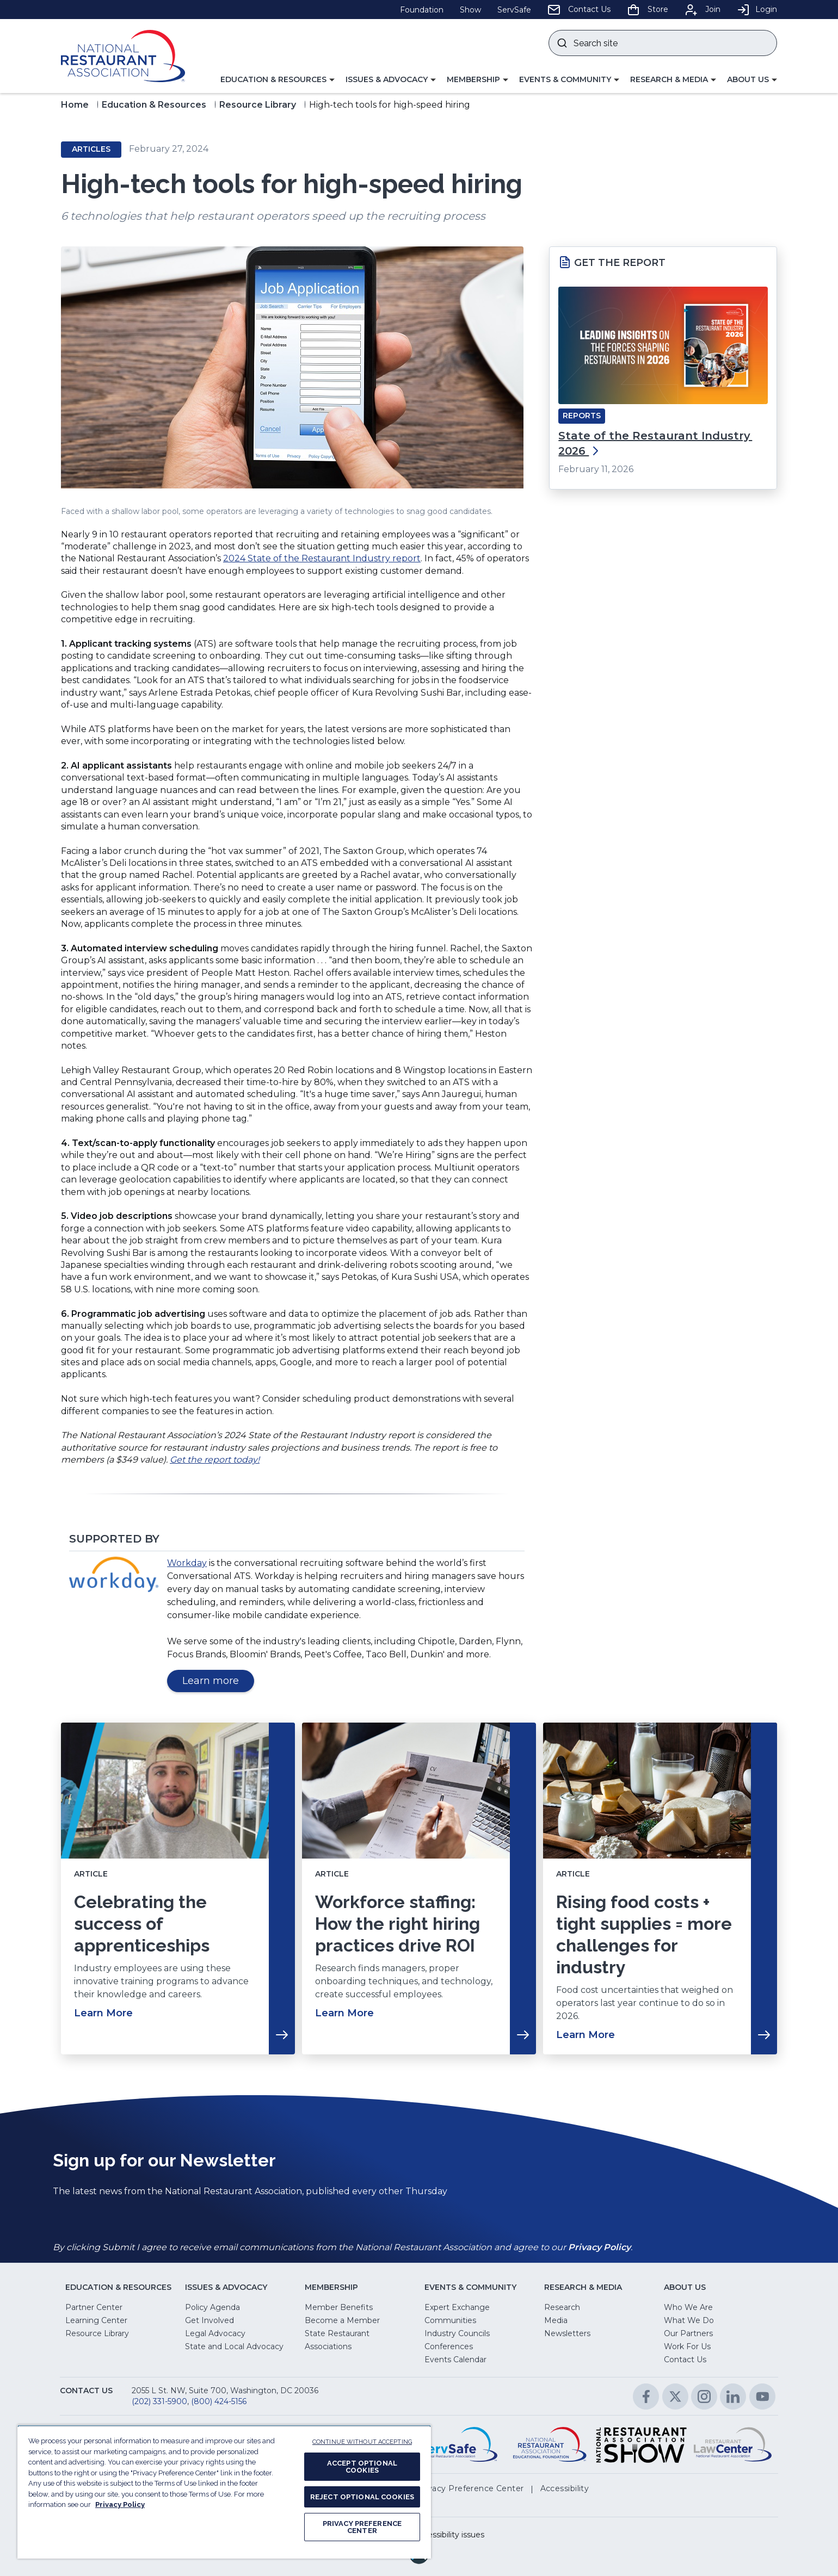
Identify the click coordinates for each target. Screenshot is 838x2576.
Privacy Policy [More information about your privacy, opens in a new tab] (120, 2504)
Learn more (218, 1683)
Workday (187, 1563)
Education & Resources (154, 105)
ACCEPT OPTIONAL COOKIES (362, 2466)
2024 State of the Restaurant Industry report (322, 558)
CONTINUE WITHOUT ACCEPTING (362, 2441)
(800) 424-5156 (219, 2401)
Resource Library (257, 105)
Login (757, 9)
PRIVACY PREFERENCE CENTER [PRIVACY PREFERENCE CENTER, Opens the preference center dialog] (362, 2527)
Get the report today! (215, 1459)
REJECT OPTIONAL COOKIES (362, 2497)
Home (75, 105)
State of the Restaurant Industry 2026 (655, 443)
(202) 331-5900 (159, 2401)
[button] (277, 80)
